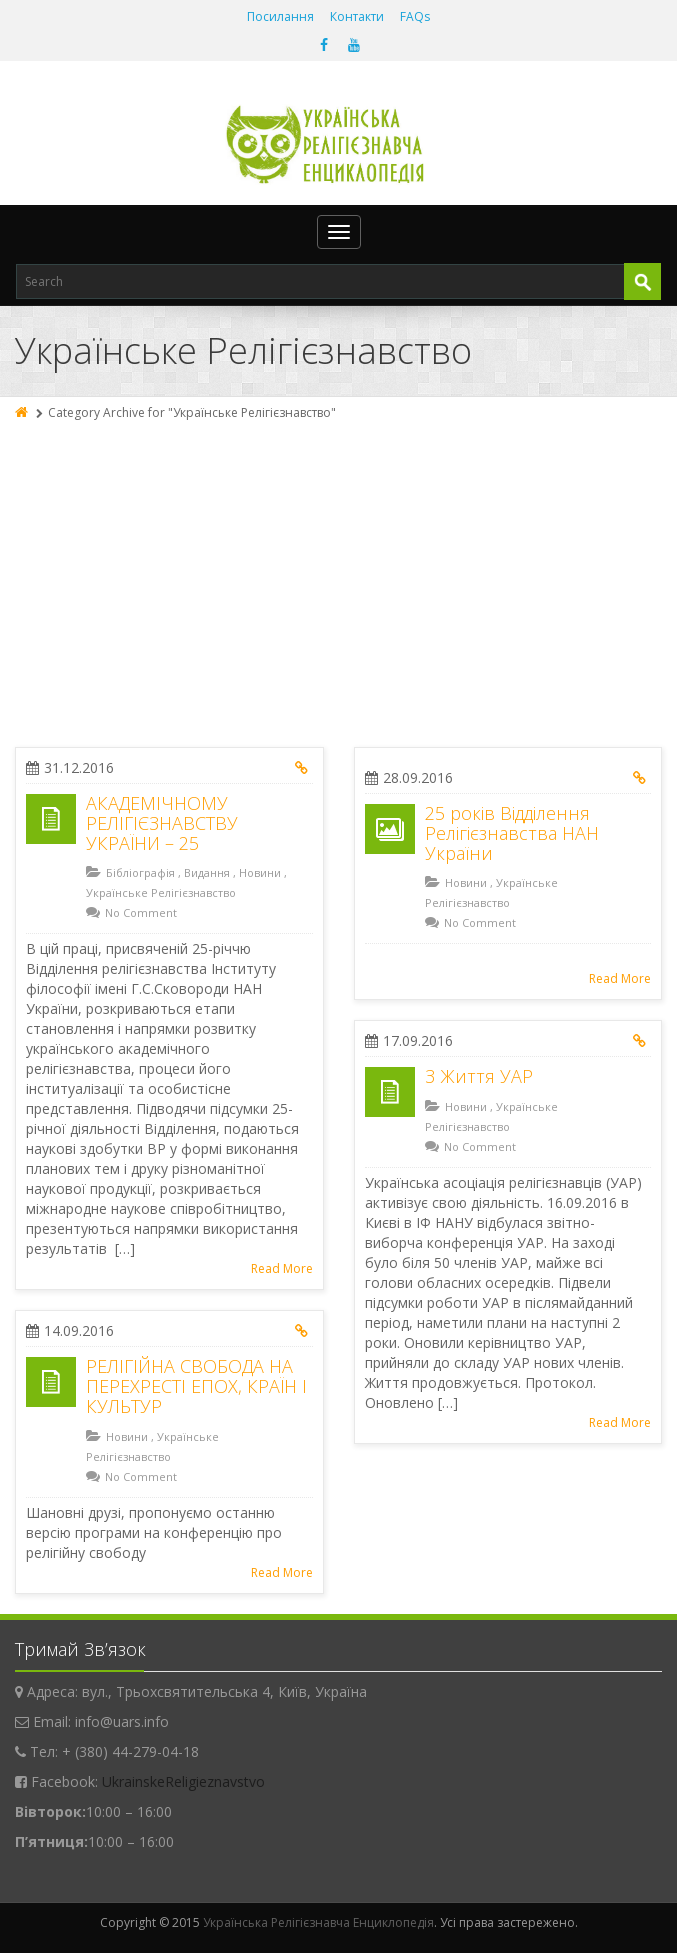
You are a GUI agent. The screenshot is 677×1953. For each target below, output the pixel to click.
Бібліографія (140, 872)
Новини (260, 872)
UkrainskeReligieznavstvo (183, 1781)
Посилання (280, 16)
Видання (207, 872)
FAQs (415, 16)
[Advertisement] (338, 577)
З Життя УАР (479, 1076)
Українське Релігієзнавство (161, 892)
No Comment (141, 912)
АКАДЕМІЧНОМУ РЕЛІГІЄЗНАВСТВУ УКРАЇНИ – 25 (162, 823)
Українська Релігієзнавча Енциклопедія (318, 1922)
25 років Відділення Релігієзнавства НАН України (512, 833)
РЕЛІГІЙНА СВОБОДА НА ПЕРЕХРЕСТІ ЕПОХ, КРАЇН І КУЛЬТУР (196, 1386)
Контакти (357, 16)
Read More (282, 1268)
